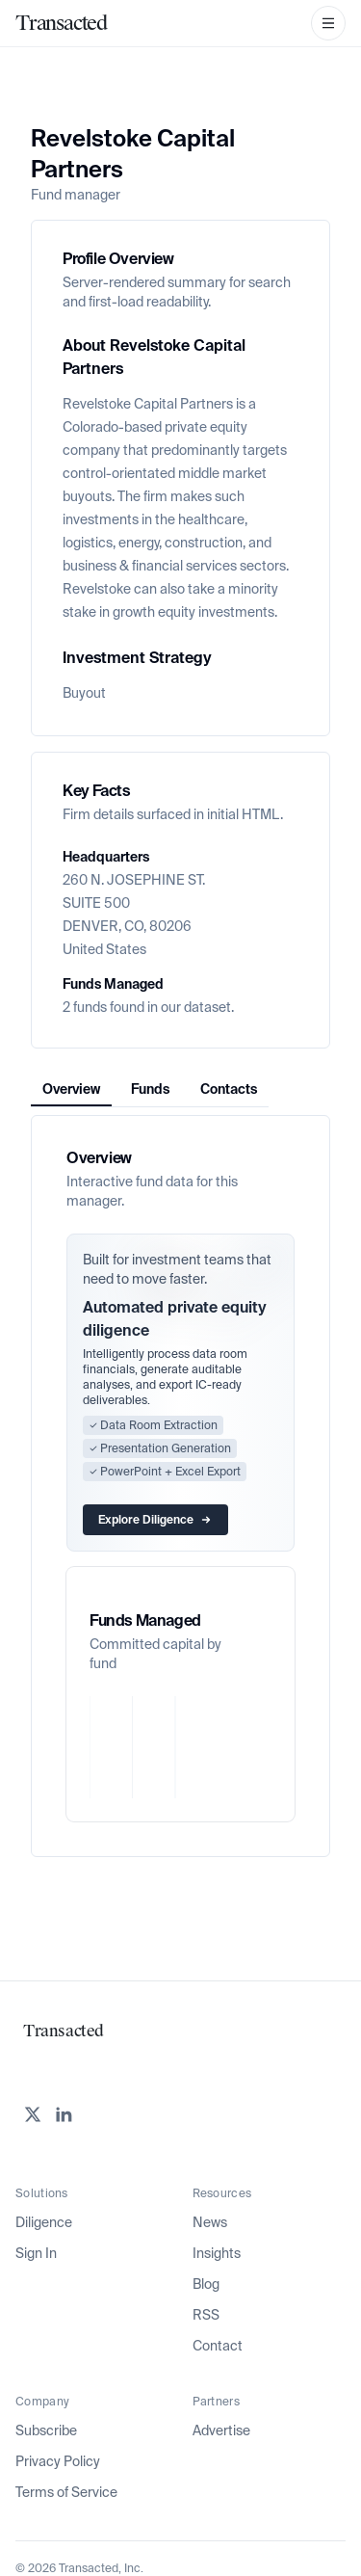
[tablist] (150, 1089)
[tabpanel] (180, 1486)
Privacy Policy (57, 2461)
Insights (217, 2253)
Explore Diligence (155, 1519)
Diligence (43, 2222)
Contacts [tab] (228, 1089)
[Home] (61, 23)
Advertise (221, 2430)
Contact (218, 2345)
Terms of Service (66, 2492)
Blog (206, 2284)
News (210, 2222)
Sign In (36, 2253)
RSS (206, 2315)
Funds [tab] (150, 1089)
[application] (180, 1747)
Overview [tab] (71, 1089)
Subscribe (46, 2430)
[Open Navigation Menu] (328, 23)
